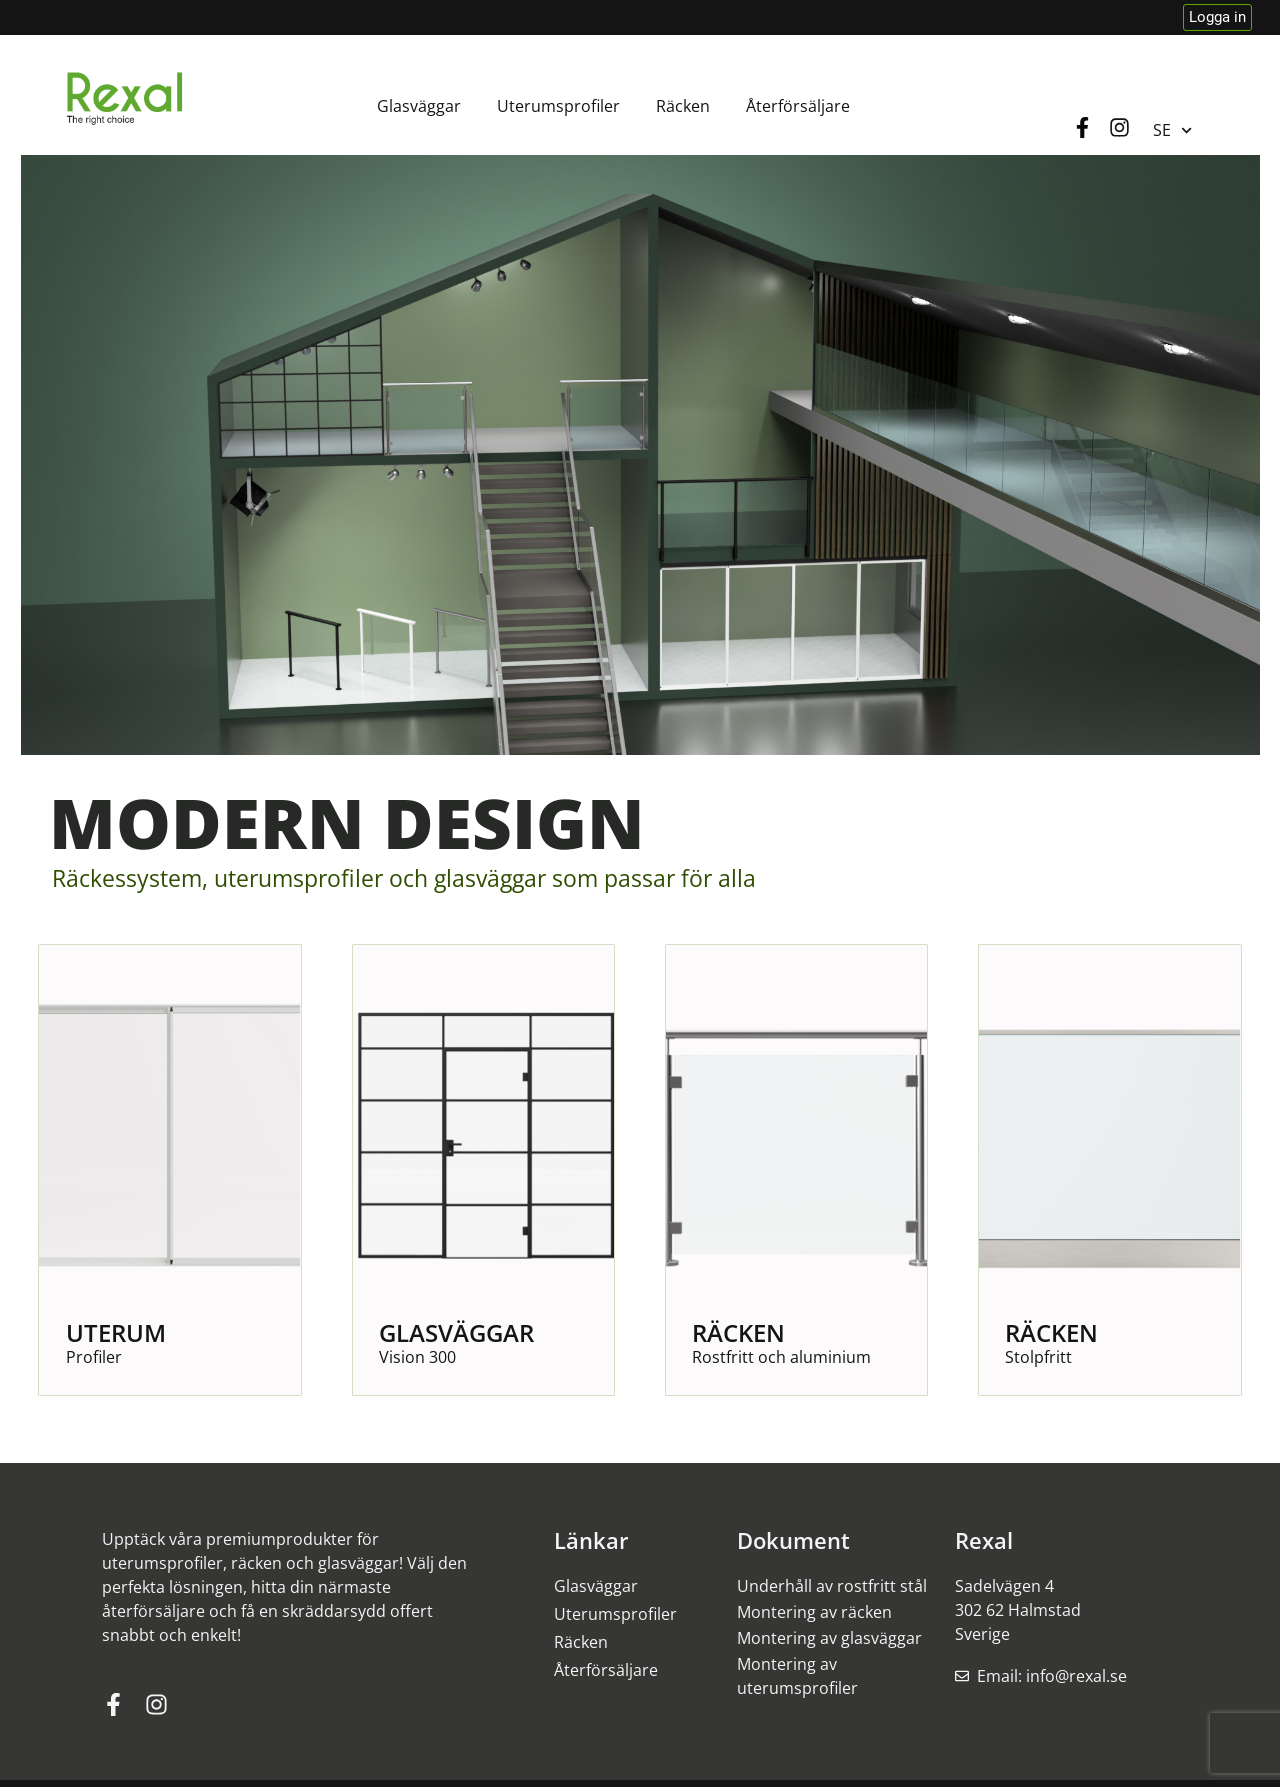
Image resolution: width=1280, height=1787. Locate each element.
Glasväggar (419, 106)
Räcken (683, 106)
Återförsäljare (798, 106)
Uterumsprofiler (558, 106)
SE (1172, 130)
